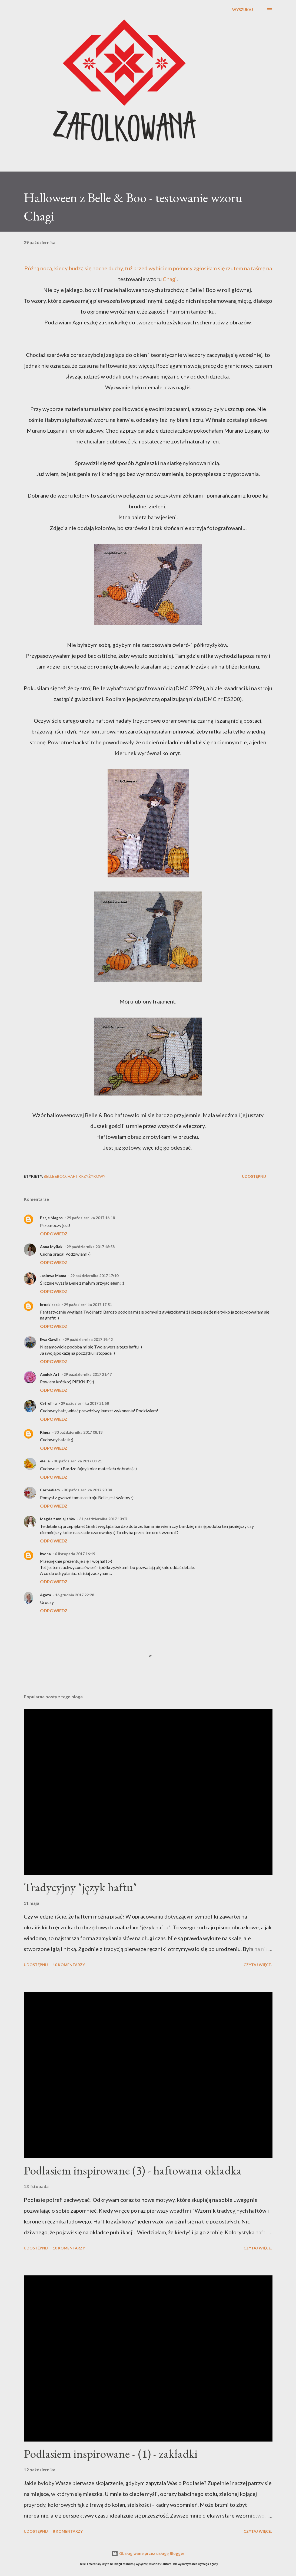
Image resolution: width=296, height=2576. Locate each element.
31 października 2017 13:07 (103, 1518)
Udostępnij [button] (254, 1176)
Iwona (45, 1553)
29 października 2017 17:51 (88, 1304)
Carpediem (50, 1490)
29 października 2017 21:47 (88, 1374)
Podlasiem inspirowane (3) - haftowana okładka (133, 2170)
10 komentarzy (69, 1964)
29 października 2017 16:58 (90, 1246)
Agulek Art (49, 1374)
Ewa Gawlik (50, 1339)
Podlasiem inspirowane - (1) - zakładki (111, 2453)
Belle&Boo (55, 1176)
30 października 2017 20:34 (88, 1490)
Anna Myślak (51, 1246)
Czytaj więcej (258, 1964)
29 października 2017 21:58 (85, 1403)
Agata (45, 1595)
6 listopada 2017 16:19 (75, 1553)
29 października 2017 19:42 (89, 1339)
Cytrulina (48, 1403)
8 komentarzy (68, 2531)
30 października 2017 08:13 (78, 1432)
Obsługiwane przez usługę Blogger (148, 2553)
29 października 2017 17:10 (94, 1275)
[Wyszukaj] (242, 9)
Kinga (45, 1432)
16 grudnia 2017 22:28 (74, 1595)
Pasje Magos (51, 1217)
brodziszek (50, 1304)
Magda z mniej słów (57, 1518)
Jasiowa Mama (53, 1275)
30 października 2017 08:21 (78, 1461)
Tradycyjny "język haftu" (80, 1887)
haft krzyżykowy (86, 1176)
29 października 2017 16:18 (91, 1217)
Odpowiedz (54, 1233)
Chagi (170, 279)
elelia (45, 1461)
